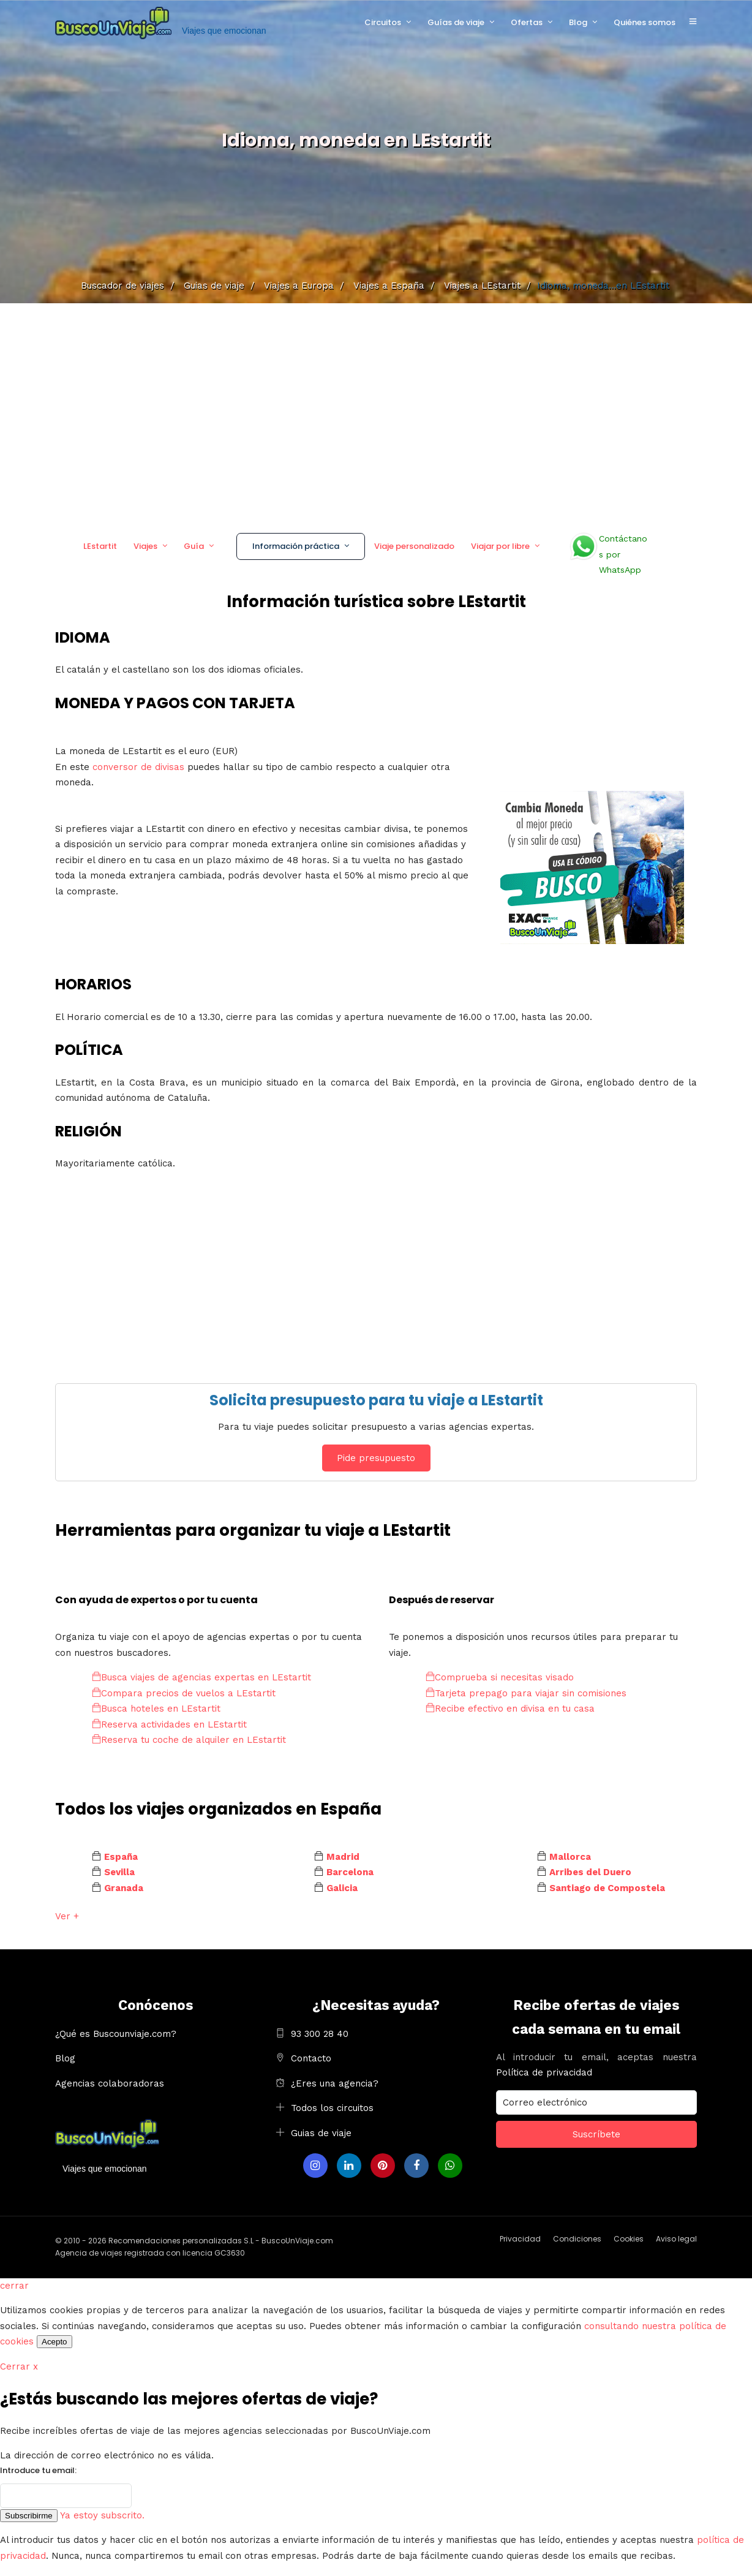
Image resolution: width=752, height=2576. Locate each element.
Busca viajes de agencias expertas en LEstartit (201, 1677)
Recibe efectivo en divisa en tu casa (510, 1708)
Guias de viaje (321, 2133)
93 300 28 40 (319, 2033)
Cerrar (19, 2366)
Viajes (145, 546)
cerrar (14, 2285)
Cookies (629, 2239)
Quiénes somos (644, 22)
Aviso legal (676, 2239)
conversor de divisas (139, 766)
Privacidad (520, 2239)
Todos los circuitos (332, 2107)
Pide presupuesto (376, 1458)
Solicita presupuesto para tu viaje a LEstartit (376, 1400)
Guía (194, 546)
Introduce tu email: (38, 2470)
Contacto (311, 2058)
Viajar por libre (500, 546)
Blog (578, 22)
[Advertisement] (376, 413)
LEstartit (100, 546)
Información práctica (295, 546)
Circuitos (382, 22)
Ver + (67, 1916)
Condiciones (577, 2239)
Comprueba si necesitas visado (500, 1677)
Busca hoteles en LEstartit (156, 1708)
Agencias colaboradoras (109, 2083)
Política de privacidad (544, 2072)
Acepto (54, 2341)
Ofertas (527, 22)
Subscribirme (29, 2515)
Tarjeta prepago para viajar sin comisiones (526, 1693)
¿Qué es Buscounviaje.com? (115, 2033)
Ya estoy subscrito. (102, 2515)
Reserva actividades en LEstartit (169, 1724)
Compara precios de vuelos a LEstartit (184, 1693)
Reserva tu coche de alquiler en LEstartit (189, 1739)
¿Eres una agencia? (334, 2083)
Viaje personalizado (414, 546)
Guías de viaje (455, 22)
